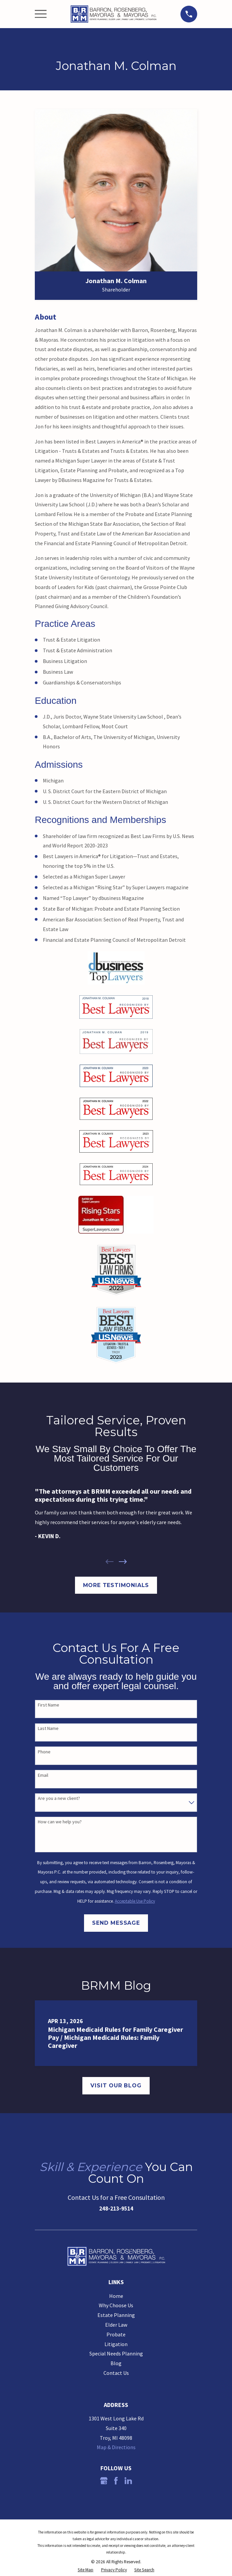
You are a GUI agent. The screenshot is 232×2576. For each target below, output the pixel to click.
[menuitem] (85, 2570)
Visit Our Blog (115, 2085)
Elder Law (116, 2324)
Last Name (48, 1728)
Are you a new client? (59, 1798)
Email (43, 1775)
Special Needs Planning (116, 2353)
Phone (44, 1752)
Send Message (116, 1923)
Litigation (116, 2344)
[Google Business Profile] (103, 2480)
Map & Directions (116, 2447)
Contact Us (116, 2373)
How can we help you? (60, 1822)
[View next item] (123, 1562)
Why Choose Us (116, 2305)
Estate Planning (116, 2315)
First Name (48, 1705)
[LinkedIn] (128, 2480)
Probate (116, 2334)
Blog (116, 2363)
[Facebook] (116, 2480)
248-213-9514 (116, 2208)
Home (116, 2296)
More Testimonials (116, 1585)
